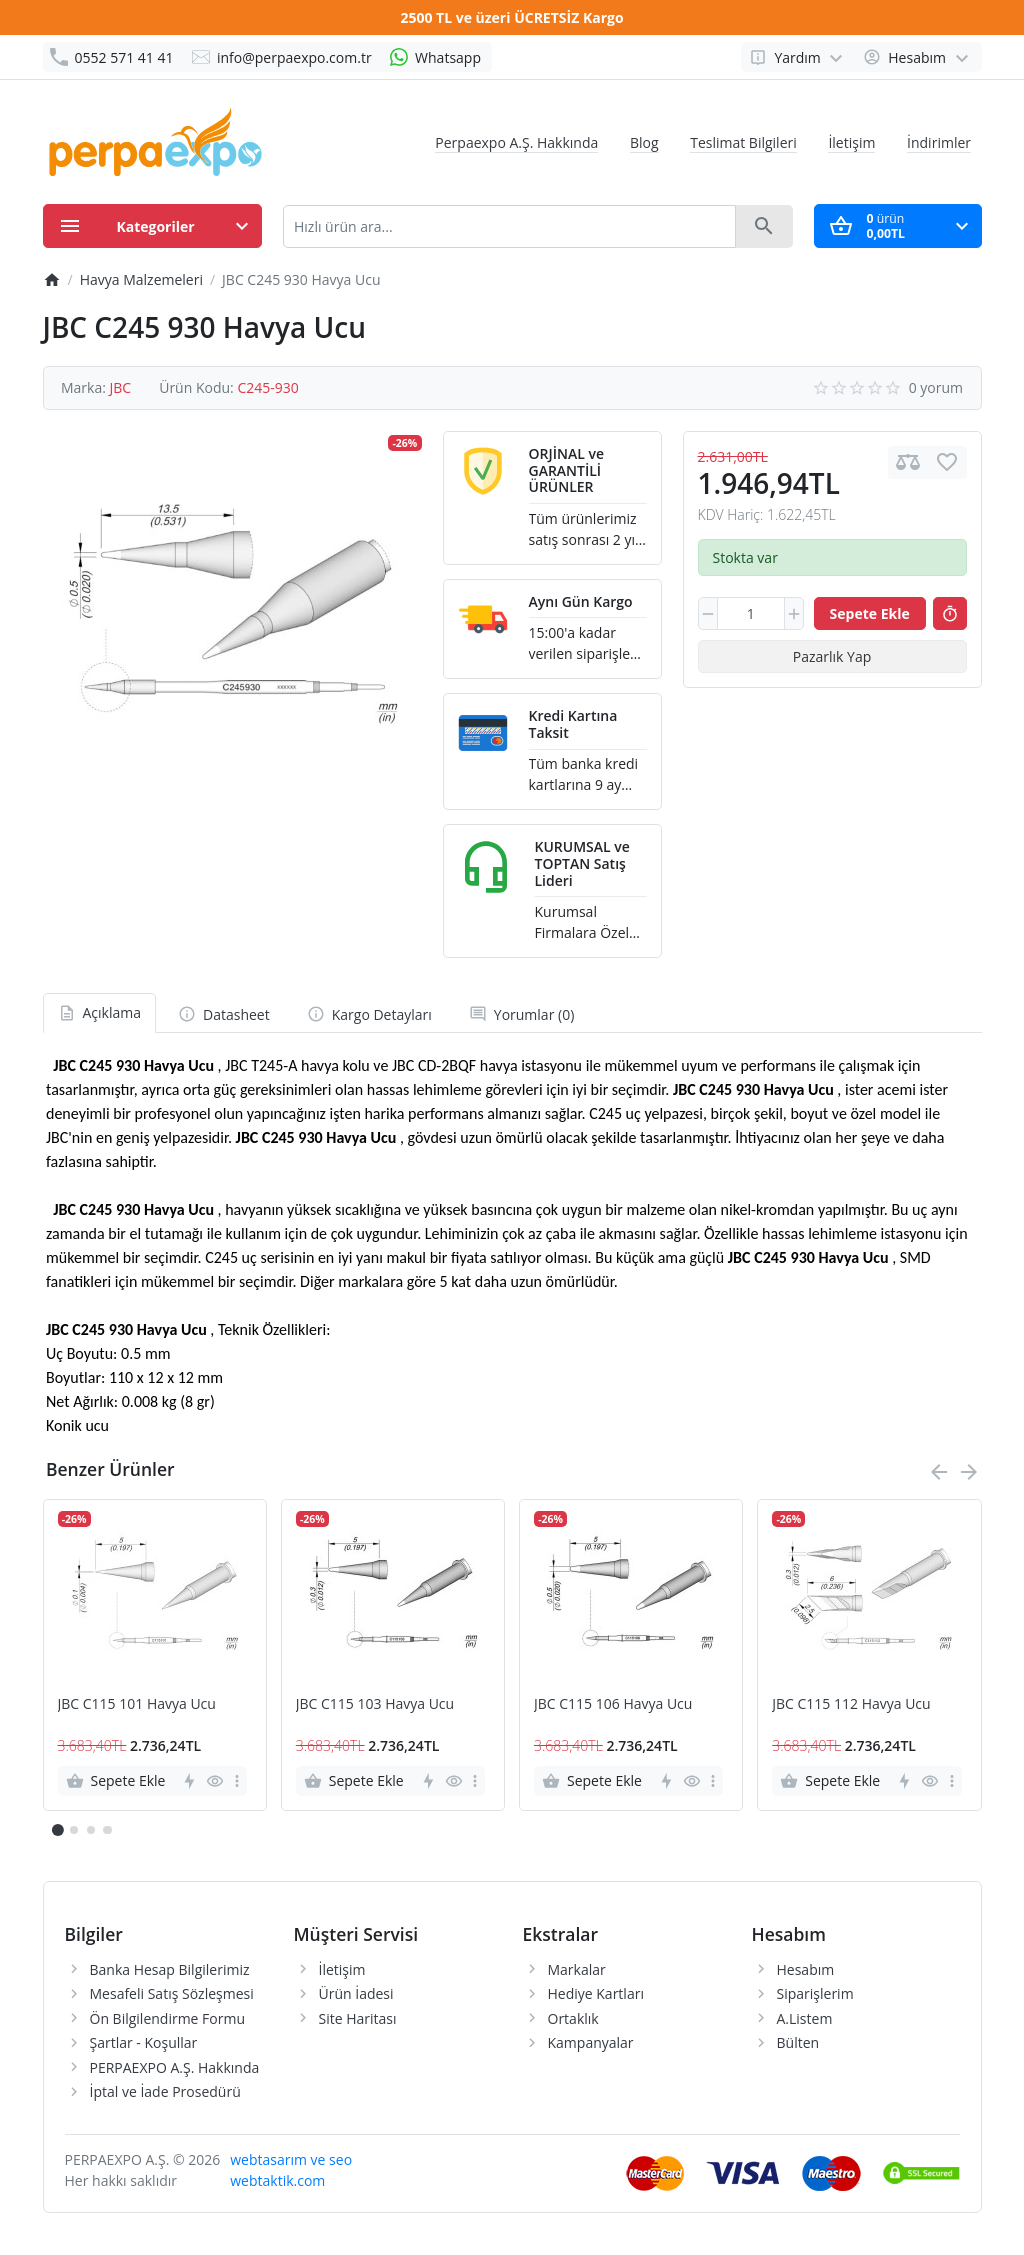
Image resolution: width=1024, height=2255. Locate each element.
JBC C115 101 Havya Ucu (137, 1704)
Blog (644, 142)
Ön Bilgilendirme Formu (168, 2018)
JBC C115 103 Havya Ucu (375, 1704)
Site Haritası (358, 2018)
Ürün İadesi (356, 1993)
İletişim (851, 142)
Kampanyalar (591, 2042)
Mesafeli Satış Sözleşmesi (172, 1993)
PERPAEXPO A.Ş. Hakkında (175, 2067)
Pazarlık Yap (832, 656)
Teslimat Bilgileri (743, 142)
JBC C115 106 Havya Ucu (613, 1704)
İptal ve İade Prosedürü (165, 2091)
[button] (74, 1830)
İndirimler (939, 142)
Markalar (577, 1969)
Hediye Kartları (596, 1993)
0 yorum (936, 387)
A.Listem (805, 2018)
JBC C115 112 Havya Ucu (851, 1704)
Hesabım (806, 1969)
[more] (237, 1781)
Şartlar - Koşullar (144, 2042)
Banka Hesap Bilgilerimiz (170, 1969)
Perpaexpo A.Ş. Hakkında (516, 142)
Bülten (798, 2042)
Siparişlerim (815, 1993)
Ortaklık (573, 2018)
